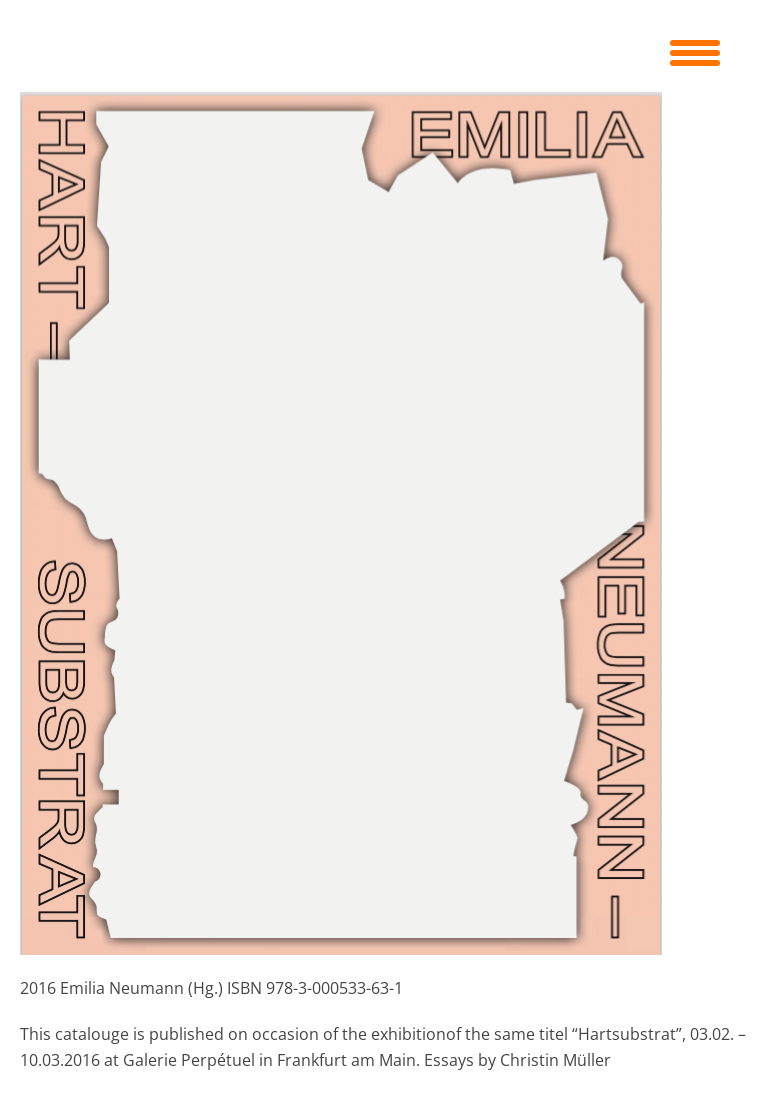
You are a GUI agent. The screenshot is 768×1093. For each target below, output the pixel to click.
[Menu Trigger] (695, 50)
